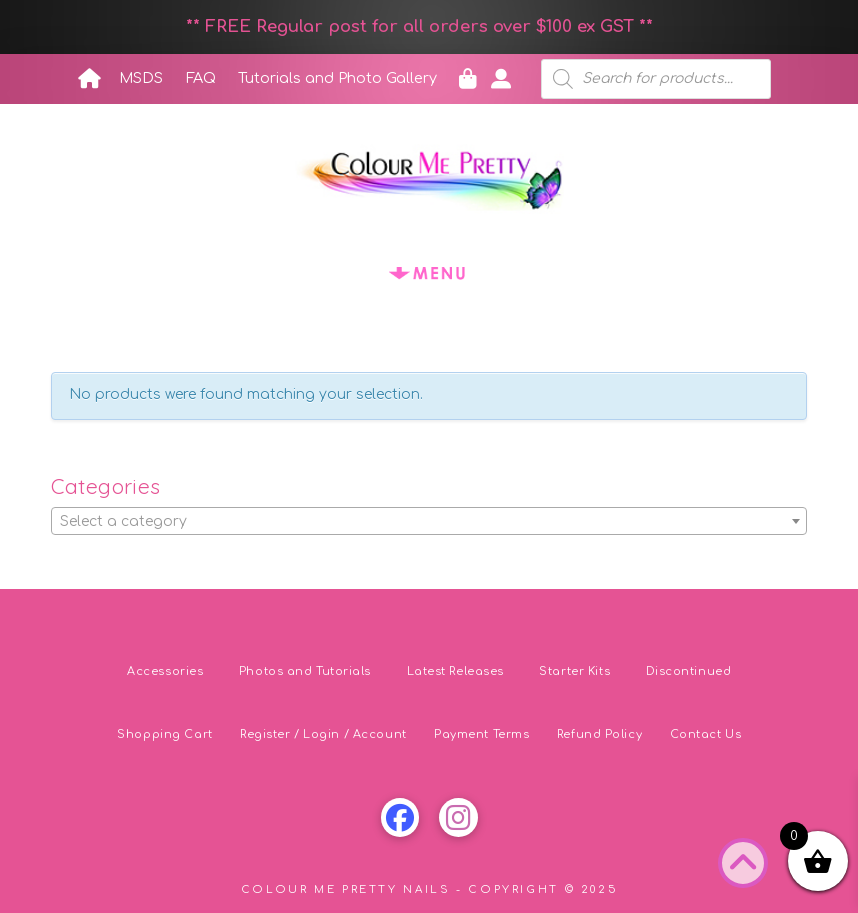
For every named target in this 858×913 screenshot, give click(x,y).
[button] (429, 273)
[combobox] (428, 521)
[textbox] (428, 522)
